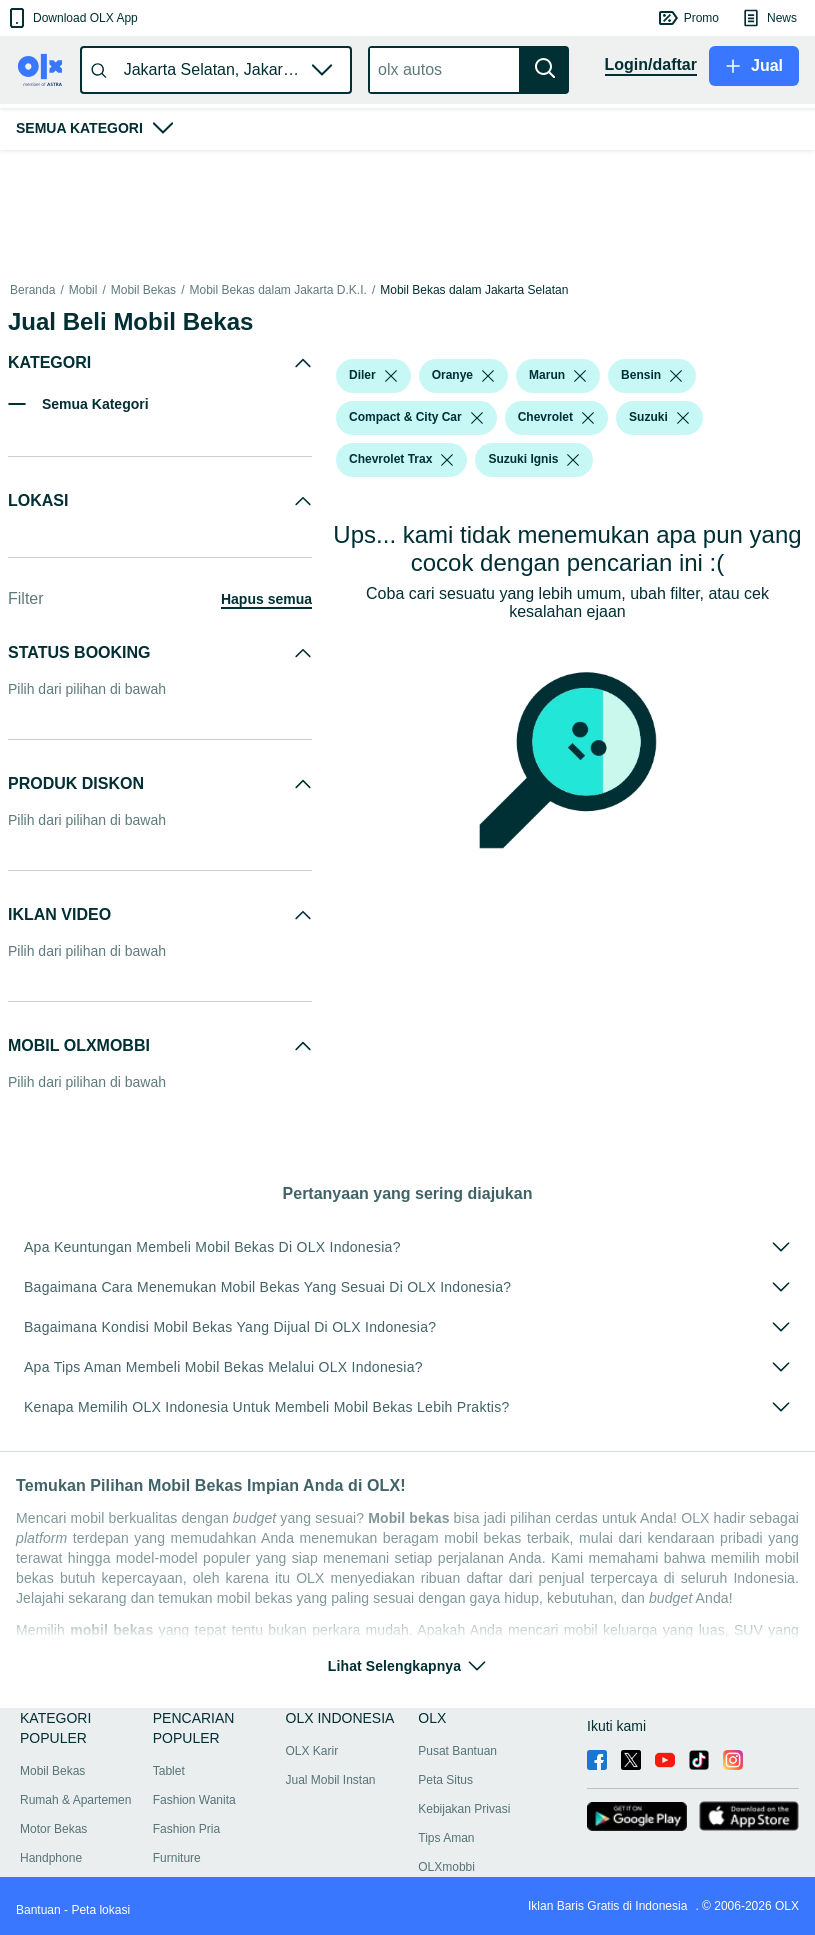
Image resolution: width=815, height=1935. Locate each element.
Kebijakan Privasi (464, 1809)
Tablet (169, 1771)
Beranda (32, 290)
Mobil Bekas (143, 290)
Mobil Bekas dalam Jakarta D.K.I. (277, 290)
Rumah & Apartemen (75, 1800)
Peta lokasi (100, 1910)
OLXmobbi (446, 1867)
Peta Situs (445, 1780)
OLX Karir (312, 1751)
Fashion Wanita (194, 1800)
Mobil (83, 290)
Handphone (51, 1858)
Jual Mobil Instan (331, 1780)
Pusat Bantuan (457, 1751)
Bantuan (38, 1910)
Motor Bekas (53, 1829)
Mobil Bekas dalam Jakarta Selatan (474, 290)
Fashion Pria (186, 1829)
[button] (71, 18)
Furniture (177, 1858)
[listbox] (391, 376)
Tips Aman (446, 1838)
